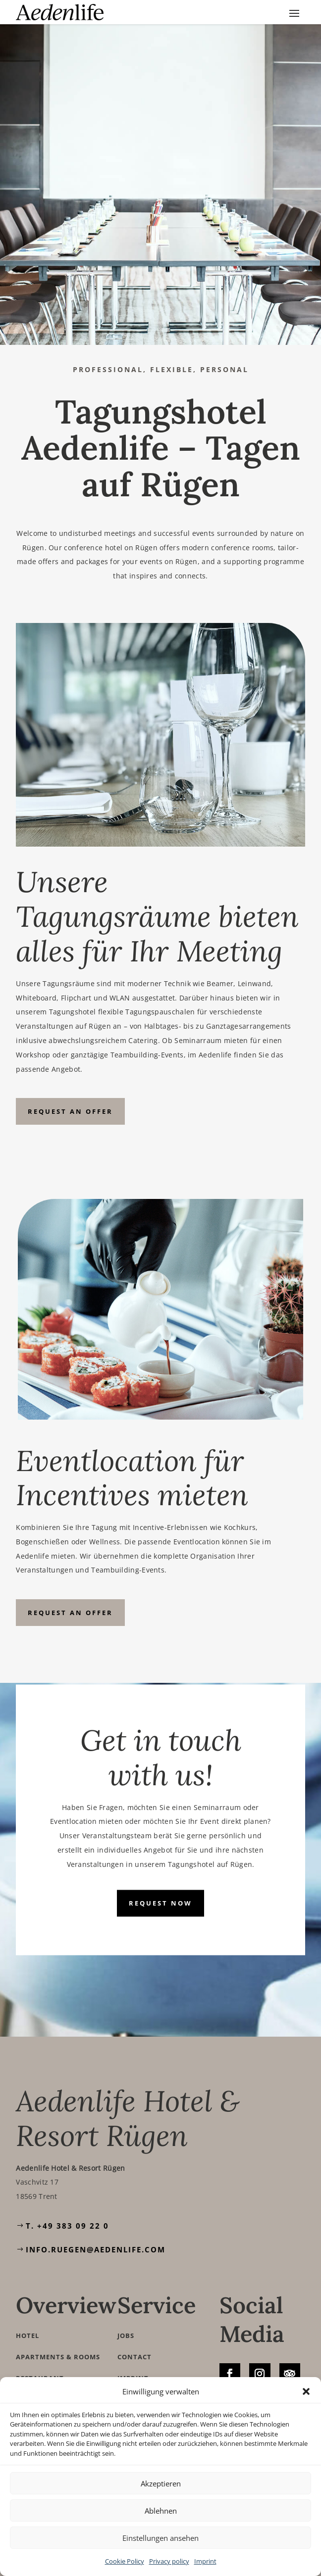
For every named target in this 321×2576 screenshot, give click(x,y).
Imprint (205, 2561)
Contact (134, 2357)
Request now (160, 1903)
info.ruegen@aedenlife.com (95, 2249)
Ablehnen (161, 2511)
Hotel (27, 2336)
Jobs (125, 2336)
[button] (306, 2391)
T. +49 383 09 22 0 (67, 2226)
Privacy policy (169, 2561)
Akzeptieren (161, 2483)
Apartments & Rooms (58, 2357)
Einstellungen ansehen (160, 2538)
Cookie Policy (124, 2561)
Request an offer (70, 1111)
